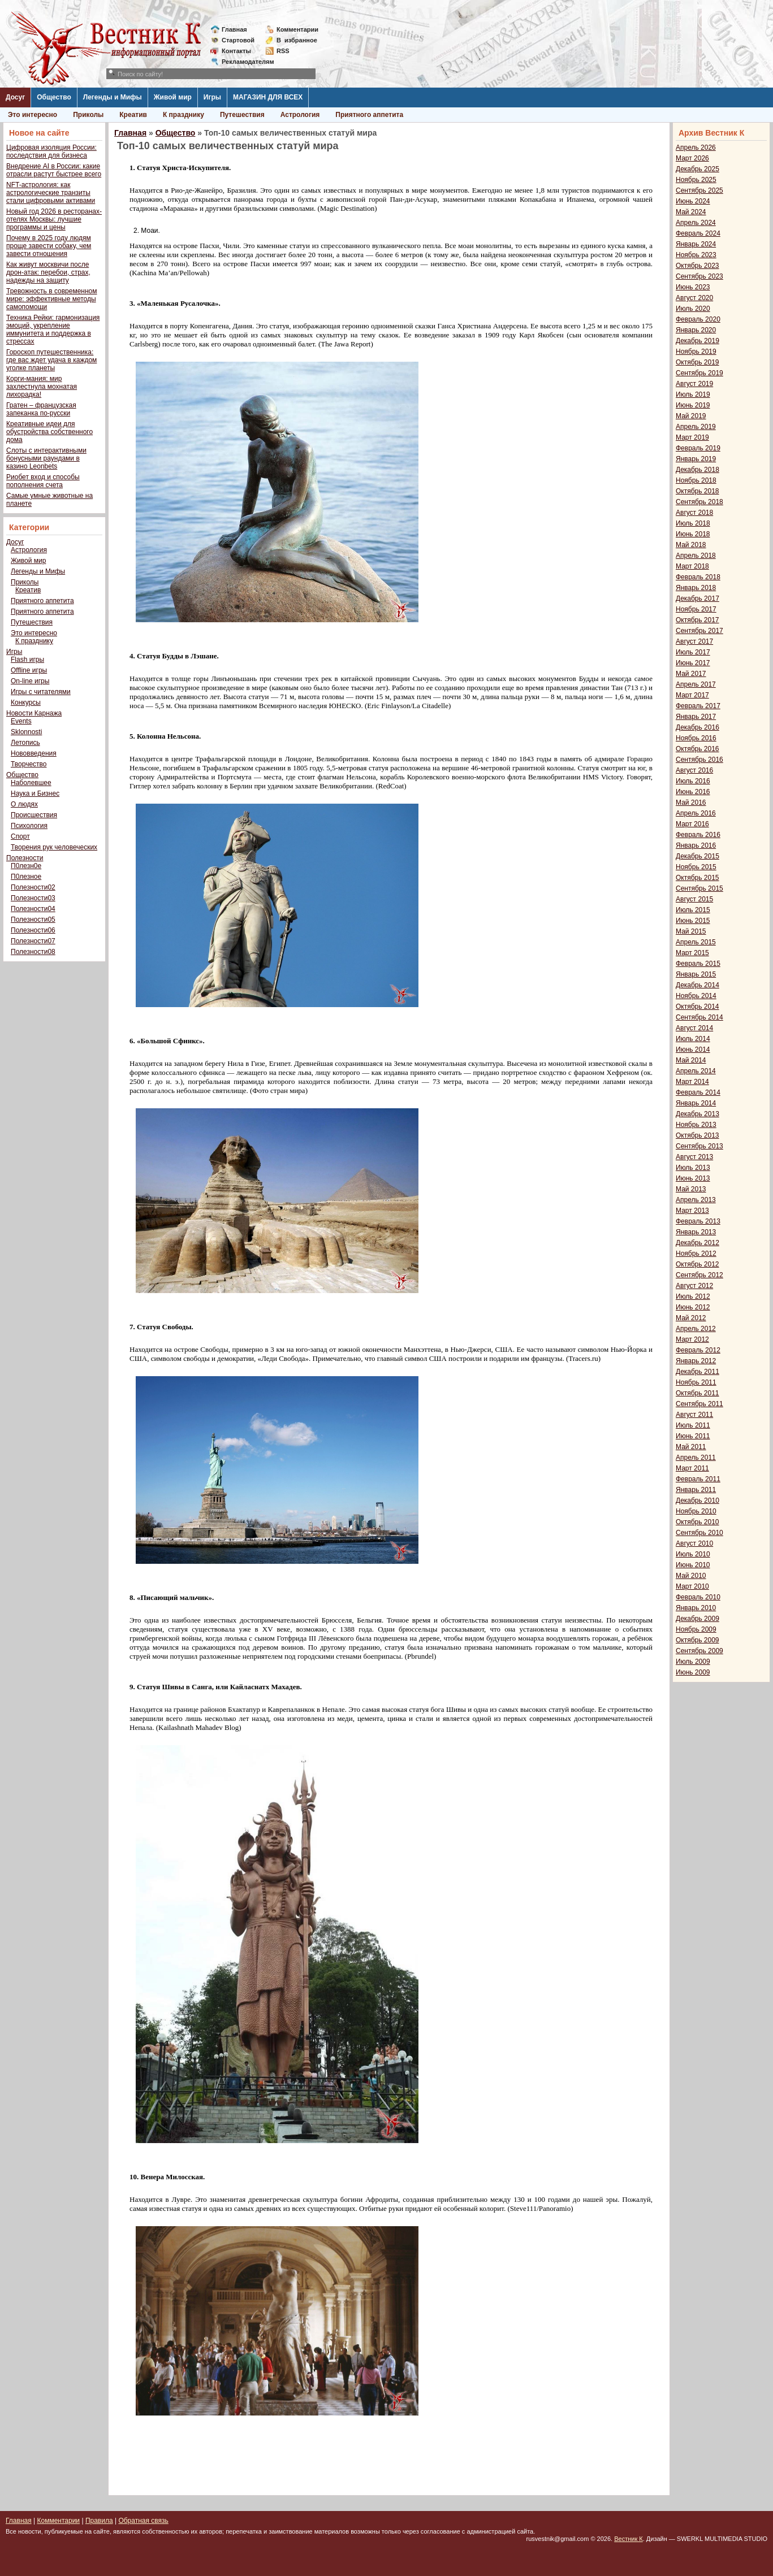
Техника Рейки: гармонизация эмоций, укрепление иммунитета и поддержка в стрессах (53, 329)
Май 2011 (691, 1447)
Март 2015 (692, 953)
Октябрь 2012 (697, 1264)
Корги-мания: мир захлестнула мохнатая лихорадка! (41, 386)
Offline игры (29, 670)
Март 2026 (692, 158)
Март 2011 (692, 1468)
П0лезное (26, 877)
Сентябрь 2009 (699, 1651)
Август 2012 (694, 1286)
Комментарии (297, 29)
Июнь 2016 (693, 792)
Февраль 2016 (698, 835)
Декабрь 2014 (697, 985)
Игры (212, 97)
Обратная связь (143, 2521)
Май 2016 (691, 802)
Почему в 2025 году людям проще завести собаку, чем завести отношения (48, 246)
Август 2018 (694, 513)
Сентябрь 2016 (699, 760)
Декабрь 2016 (697, 727)
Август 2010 (694, 1543)
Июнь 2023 (693, 287)
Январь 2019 (696, 459)
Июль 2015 (693, 910)
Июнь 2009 (693, 1672)
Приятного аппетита (369, 115)
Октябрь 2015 (697, 878)
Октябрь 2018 (697, 491)
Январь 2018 (696, 588)
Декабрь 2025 (697, 169)
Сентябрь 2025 (699, 190)
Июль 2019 (693, 394)
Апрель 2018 (696, 556)
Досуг (15, 97)
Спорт (20, 836)
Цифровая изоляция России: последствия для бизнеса (51, 151)
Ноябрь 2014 (696, 996)
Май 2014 (691, 1060)
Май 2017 (691, 674)
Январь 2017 (696, 717)
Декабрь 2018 (697, 470)
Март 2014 (692, 1082)
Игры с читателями (41, 692)
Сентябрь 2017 (699, 631)
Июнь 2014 (693, 1049)
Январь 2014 (696, 1103)
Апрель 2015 (696, 942)
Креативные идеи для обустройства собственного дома (49, 432)
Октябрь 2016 (697, 749)
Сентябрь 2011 (699, 1404)
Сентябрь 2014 (699, 1017)
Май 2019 (691, 416)
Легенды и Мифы (112, 97)
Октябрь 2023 (697, 266)
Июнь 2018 (693, 534)
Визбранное (297, 40)
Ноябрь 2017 (696, 609)
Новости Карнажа (34, 713)
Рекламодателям (243, 61)
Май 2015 (691, 931)
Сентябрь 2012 (699, 1275)
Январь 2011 (696, 1490)
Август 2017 (694, 641)
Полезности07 (33, 941)
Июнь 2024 (693, 201)
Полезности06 (33, 930)
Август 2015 (694, 899)
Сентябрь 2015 (699, 888)
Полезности (24, 858)
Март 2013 (692, 1211)
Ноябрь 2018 (696, 480)
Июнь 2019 (693, 405)
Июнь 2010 (693, 1565)
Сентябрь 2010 (699, 1533)
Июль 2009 (693, 1662)
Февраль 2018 (698, 577)
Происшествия (34, 815)
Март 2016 (692, 824)
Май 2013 (691, 1189)
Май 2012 (691, 1318)
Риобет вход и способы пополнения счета (43, 481)
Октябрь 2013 (697, 1135)
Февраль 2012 (698, 1350)
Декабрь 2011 (697, 1372)
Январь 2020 (696, 330)
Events (21, 721)
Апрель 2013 (696, 1200)
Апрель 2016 (696, 813)
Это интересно (32, 115)
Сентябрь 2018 (699, 502)
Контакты (236, 50)
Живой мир (173, 97)
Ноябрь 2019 (696, 351)
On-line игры (30, 681)
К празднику (183, 115)
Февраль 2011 (698, 1479)
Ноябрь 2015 (696, 867)
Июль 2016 (693, 781)
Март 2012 (692, 1339)
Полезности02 (33, 887)
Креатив (133, 115)
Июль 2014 (693, 1039)
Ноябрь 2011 (696, 1382)
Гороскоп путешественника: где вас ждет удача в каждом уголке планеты (51, 360)
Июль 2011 (693, 1425)
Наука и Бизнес (35, 793)
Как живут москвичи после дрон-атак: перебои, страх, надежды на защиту (48, 272)
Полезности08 (33, 952)
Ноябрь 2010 (696, 1511)
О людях (24, 804)
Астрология (300, 115)
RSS (283, 50)
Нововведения (34, 753)
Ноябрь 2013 (696, 1125)
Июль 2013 (693, 1168)
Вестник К (628, 2538)
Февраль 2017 (698, 706)
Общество (54, 97)
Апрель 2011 (696, 1458)
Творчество (28, 764)
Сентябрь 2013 (699, 1146)
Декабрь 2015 (697, 856)
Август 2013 (694, 1157)
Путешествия (242, 115)
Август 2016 (694, 770)
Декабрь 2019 (697, 341)
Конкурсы (26, 702)
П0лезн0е (26, 866)
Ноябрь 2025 (696, 180)
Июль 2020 (693, 309)
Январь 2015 (696, 974)
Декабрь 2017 (697, 598)
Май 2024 (691, 212)
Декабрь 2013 (697, 1114)
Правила (99, 2521)
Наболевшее (31, 783)
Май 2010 (691, 1576)
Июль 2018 (693, 523)
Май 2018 (691, 545)
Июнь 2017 (693, 663)
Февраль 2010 (698, 1597)
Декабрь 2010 (697, 1500)
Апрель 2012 (696, 1329)
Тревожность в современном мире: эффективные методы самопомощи (51, 299)
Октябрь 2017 (697, 620)
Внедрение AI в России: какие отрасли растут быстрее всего (53, 170)
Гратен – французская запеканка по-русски (41, 409)
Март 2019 (692, 437)
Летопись (25, 743)
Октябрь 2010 (697, 1522)
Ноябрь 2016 (696, 738)
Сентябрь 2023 (699, 276)
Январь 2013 (696, 1232)
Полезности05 (33, 919)
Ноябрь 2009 (696, 1629)
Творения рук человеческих (54, 847)
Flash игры (27, 659)
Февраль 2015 (698, 964)
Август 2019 (694, 384)
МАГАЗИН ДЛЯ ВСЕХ (268, 97)
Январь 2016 (696, 845)
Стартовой (238, 40)
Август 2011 (694, 1415)
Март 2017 (692, 695)
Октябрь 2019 (697, 362)
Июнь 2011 (693, 1436)
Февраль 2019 (698, 448)
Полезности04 (33, 909)
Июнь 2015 (693, 921)
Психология (29, 826)
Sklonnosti (26, 732)
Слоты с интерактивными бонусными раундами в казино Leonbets (46, 458)
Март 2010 (692, 1586)
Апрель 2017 (696, 684)
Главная (234, 29)
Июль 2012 (693, 1296)
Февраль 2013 (698, 1221)
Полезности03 (33, 898)
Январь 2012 (696, 1361)
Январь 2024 (696, 244)
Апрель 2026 (696, 147)
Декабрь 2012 (697, 1243)
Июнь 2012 (693, 1307)
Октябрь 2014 (697, 1007)
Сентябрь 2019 (699, 373)
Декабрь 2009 (697, 1619)
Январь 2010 (696, 1608)
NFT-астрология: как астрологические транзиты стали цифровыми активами (50, 193)
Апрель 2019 (696, 427)
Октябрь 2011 (697, 1393)
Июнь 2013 (693, 1178)
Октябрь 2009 (697, 1640)
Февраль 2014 (698, 1092)
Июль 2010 (693, 1554)
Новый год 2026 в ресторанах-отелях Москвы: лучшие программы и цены (54, 219)
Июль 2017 (693, 652)
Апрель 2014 (696, 1071)
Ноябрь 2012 (696, 1253)
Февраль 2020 (698, 319)
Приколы (88, 115)
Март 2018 (692, 566)
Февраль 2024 (698, 233)
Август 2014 (694, 1028)
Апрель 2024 (696, 223)
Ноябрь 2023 (696, 255)
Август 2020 (694, 298)
